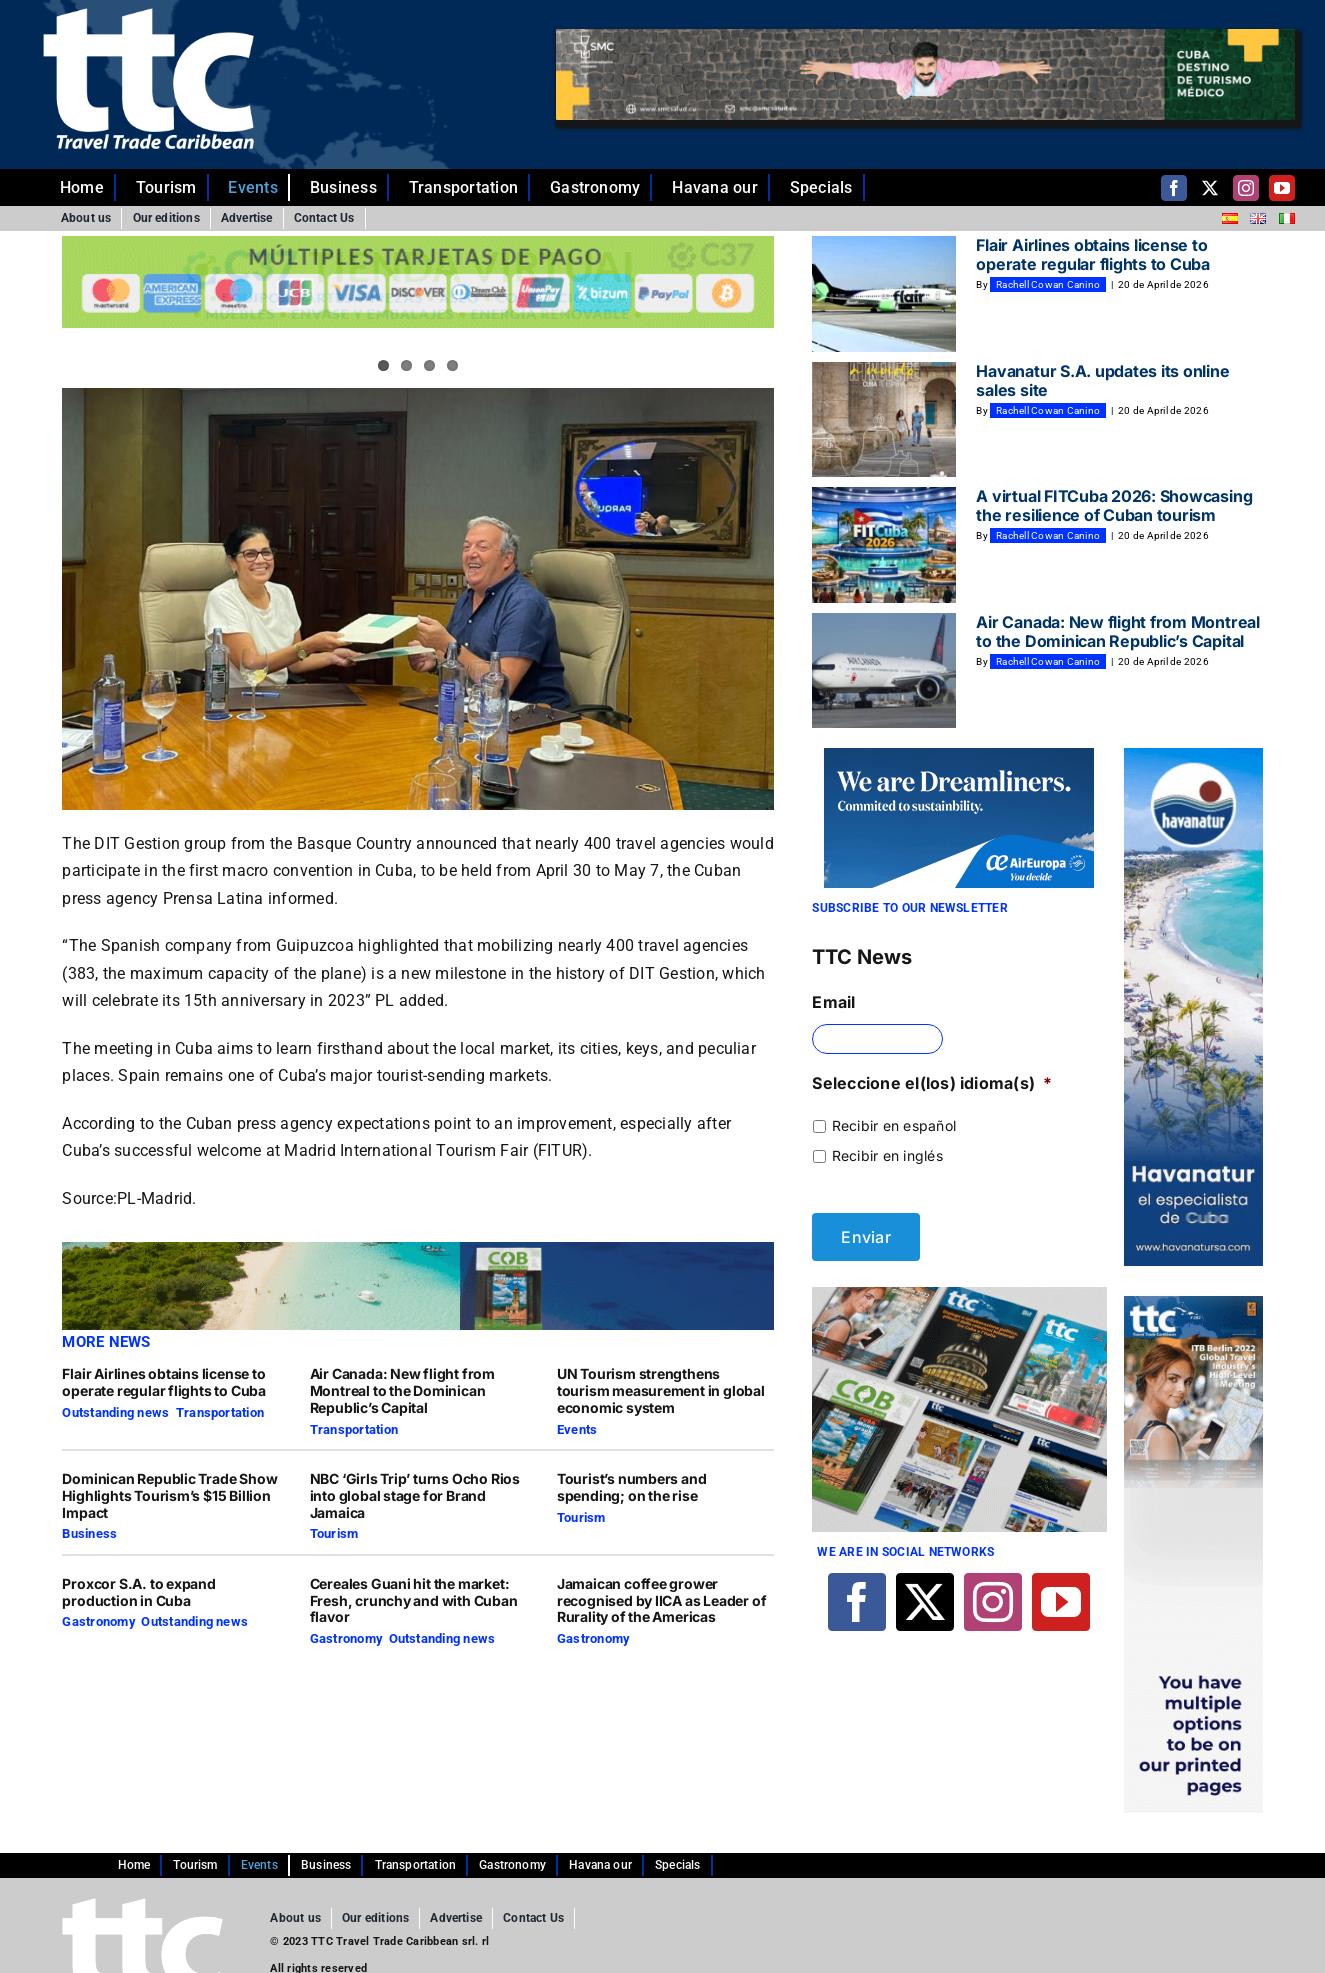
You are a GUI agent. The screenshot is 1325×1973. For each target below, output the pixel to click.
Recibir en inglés (887, 1155)
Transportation (220, 1412)
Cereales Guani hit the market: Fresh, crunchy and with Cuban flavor (414, 1600)
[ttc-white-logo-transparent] (148, 16)
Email (833, 1002)
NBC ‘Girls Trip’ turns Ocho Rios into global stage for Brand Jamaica (415, 1495)
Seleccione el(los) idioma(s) (932, 1083)
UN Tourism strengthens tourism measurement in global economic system (661, 1390)
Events (577, 1429)
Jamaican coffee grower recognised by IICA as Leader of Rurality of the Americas (662, 1600)
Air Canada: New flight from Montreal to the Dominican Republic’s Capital (402, 1390)
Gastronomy (98, 1621)
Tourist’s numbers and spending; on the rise (632, 1487)
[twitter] (1210, 188)
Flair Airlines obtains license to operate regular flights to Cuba (164, 1382)
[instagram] (1246, 188)
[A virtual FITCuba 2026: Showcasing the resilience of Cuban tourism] (884, 545)
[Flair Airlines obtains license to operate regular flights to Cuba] (884, 294)
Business (89, 1533)
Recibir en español (894, 1125)
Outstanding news (115, 1412)
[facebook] (1174, 188)
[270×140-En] (959, 756)
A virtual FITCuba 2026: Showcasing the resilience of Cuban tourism (1114, 505)
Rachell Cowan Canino (1048, 284)
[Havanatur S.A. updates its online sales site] (884, 420)
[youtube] (1282, 188)
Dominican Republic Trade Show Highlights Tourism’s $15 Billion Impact (169, 1495)
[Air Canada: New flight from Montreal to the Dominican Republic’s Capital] (884, 671)
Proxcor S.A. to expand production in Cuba (138, 1592)
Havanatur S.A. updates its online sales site (1102, 380)
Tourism (334, 1533)
